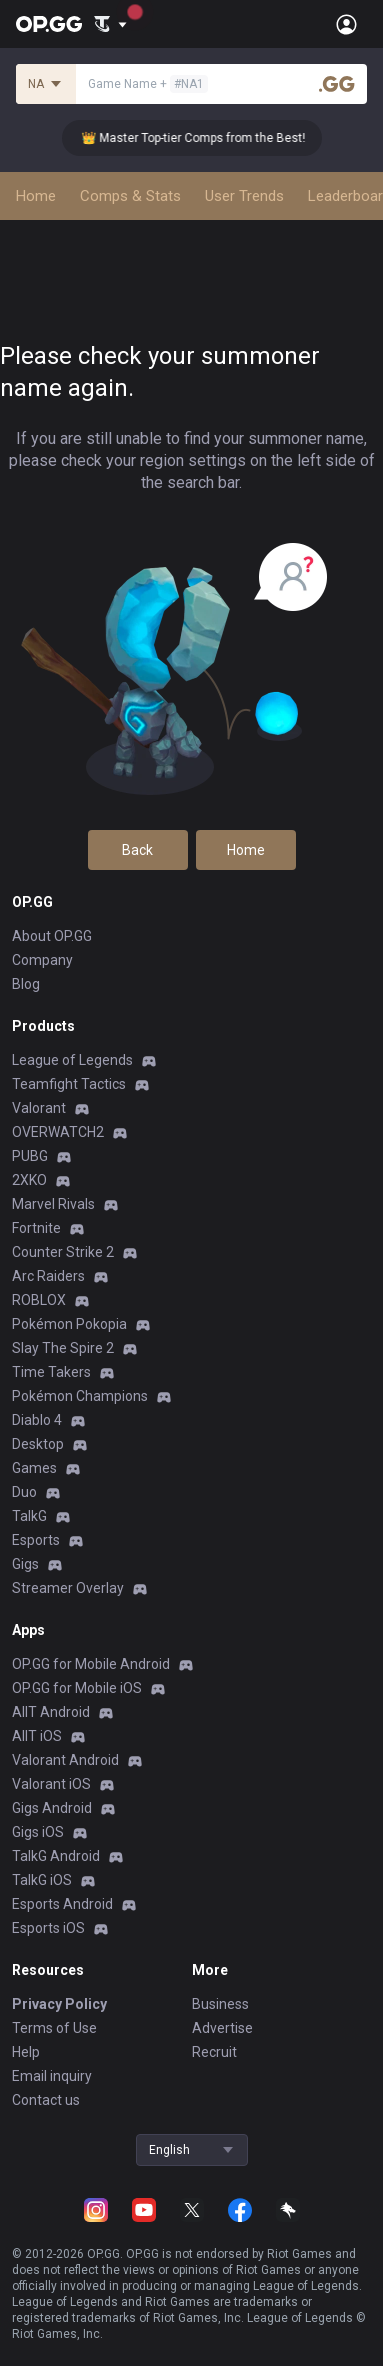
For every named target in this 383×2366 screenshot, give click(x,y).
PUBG (30, 1156)
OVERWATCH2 (58, 1132)
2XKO (29, 1180)
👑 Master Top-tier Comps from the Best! (204, 138)
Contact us (46, 2100)
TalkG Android (56, 1856)
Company (42, 960)
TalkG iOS (42, 1880)
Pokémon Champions (80, 1396)
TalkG (29, 1516)
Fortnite (36, 1228)
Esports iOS (48, 1928)
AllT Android (51, 1712)
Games (34, 1468)
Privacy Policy (59, 2004)
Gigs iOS (38, 1832)
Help (26, 2052)
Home (36, 196)
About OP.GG (52, 936)
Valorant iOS (51, 1784)
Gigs (25, 1564)
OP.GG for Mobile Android (91, 1664)
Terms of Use (54, 2028)
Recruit (214, 2052)
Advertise (222, 2028)
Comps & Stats (130, 196)
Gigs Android (52, 1808)
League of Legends (72, 1060)
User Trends (244, 196)
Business (220, 2004)
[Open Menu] (346, 24)
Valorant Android (65, 1760)
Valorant (39, 1108)
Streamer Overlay (68, 1588)
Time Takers (51, 1372)
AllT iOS (37, 1736)
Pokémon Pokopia (69, 1324)
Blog (26, 984)
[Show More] (110, 24)
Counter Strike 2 (63, 1252)
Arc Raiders (48, 1276)
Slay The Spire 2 (63, 1348)
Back (137, 850)
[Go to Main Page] (49, 24)
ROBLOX (39, 1300)
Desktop (38, 1444)
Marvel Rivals (53, 1204)
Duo (24, 1492)
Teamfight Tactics (69, 1084)
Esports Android (62, 1904)
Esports (36, 1540)
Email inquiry (52, 2076)
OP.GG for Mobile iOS (77, 1688)
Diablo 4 (37, 1420)
